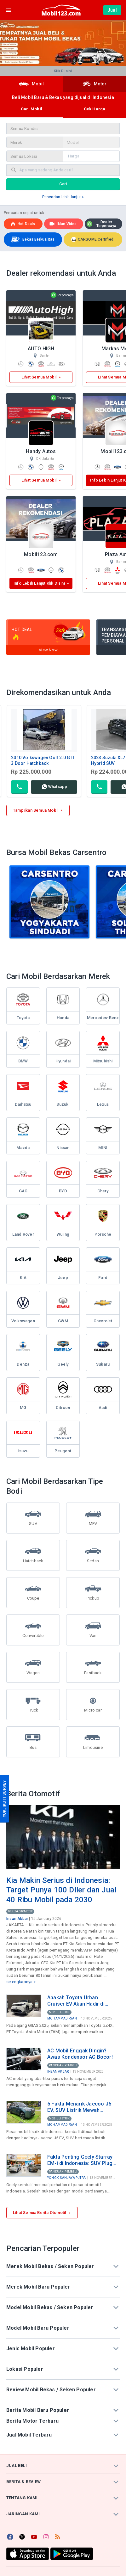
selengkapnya (19, 1981)
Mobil (31, 84)
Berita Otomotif (20, 1911)
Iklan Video (63, 224)
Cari (63, 183)
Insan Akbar (17, 1918)
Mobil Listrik (59, 2012)
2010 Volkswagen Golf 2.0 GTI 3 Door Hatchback (42, 760)
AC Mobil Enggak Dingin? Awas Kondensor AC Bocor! (80, 2054)
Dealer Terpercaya (102, 224)
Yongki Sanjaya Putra (66, 2177)
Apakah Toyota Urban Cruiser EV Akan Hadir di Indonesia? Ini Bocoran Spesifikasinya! (76, 2001)
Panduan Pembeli (63, 2065)
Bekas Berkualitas (32, 239)
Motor (95, 84)
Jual (112, 10)
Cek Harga (95, 109)
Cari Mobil (31, 109)
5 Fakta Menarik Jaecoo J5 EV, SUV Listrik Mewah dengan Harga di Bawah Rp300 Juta (79, 2107)
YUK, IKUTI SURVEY (4, 1798)
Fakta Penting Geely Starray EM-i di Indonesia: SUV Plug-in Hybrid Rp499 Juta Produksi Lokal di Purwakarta (81, 2160)
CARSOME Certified (92, 239)
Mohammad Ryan (62, 2018)
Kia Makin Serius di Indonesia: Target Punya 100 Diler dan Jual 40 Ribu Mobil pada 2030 (61, 1890)
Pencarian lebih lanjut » (63, 197)
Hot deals (22, 224)
